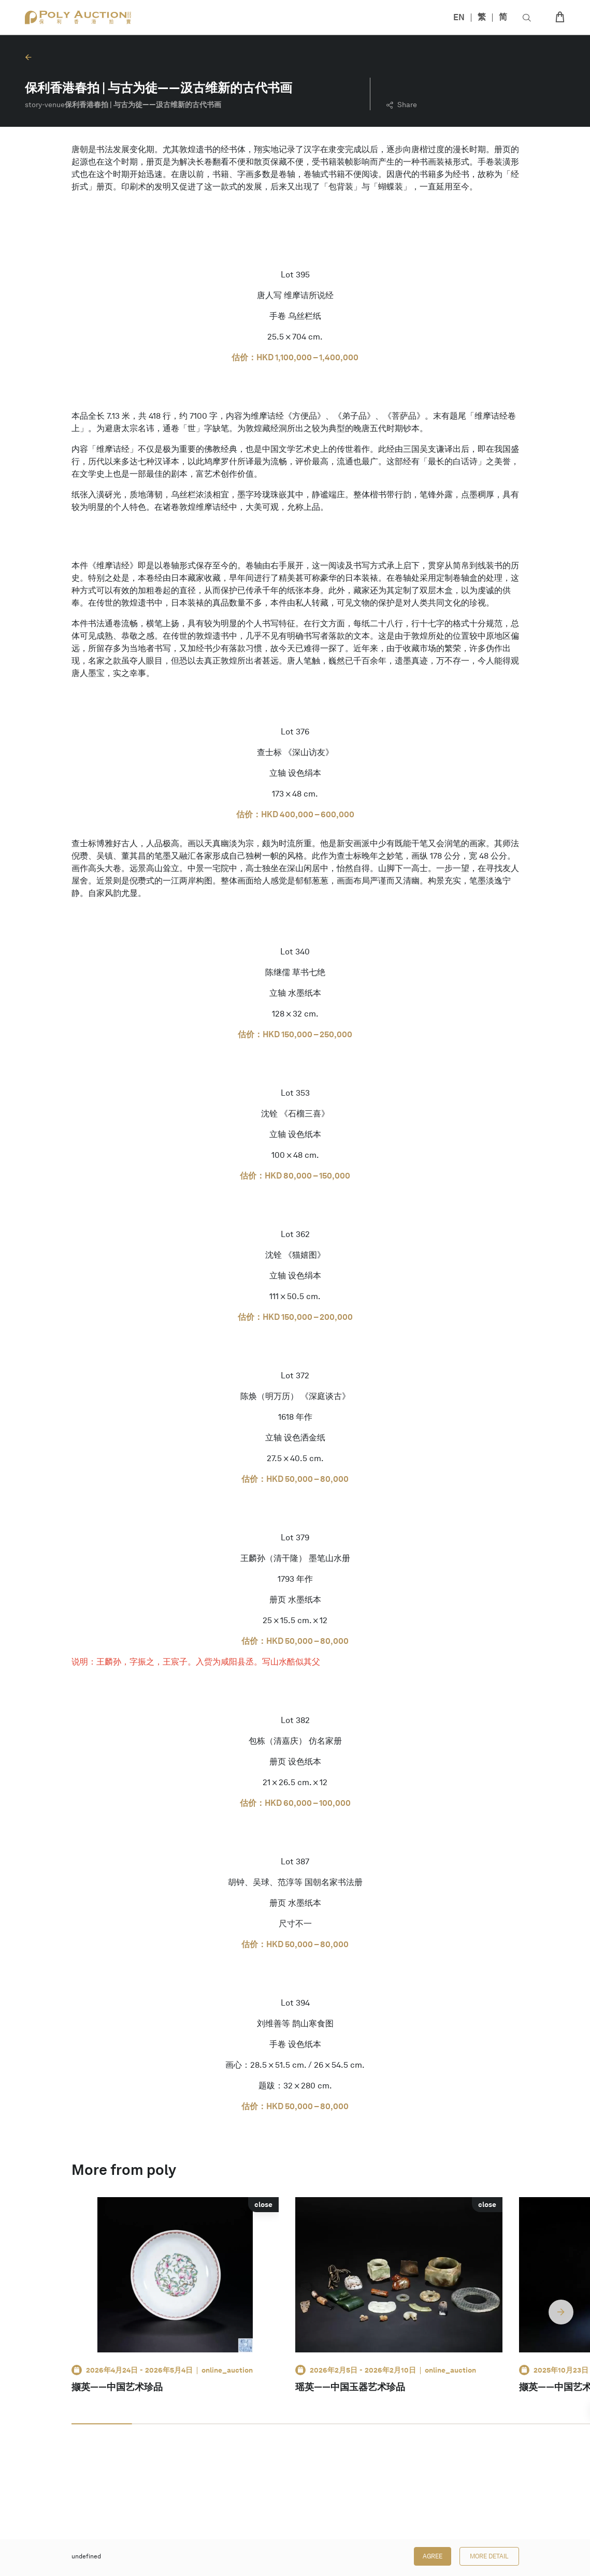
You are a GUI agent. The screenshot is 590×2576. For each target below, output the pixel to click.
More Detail (489, 2556)
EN (459, 17)
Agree (432, 2556)
